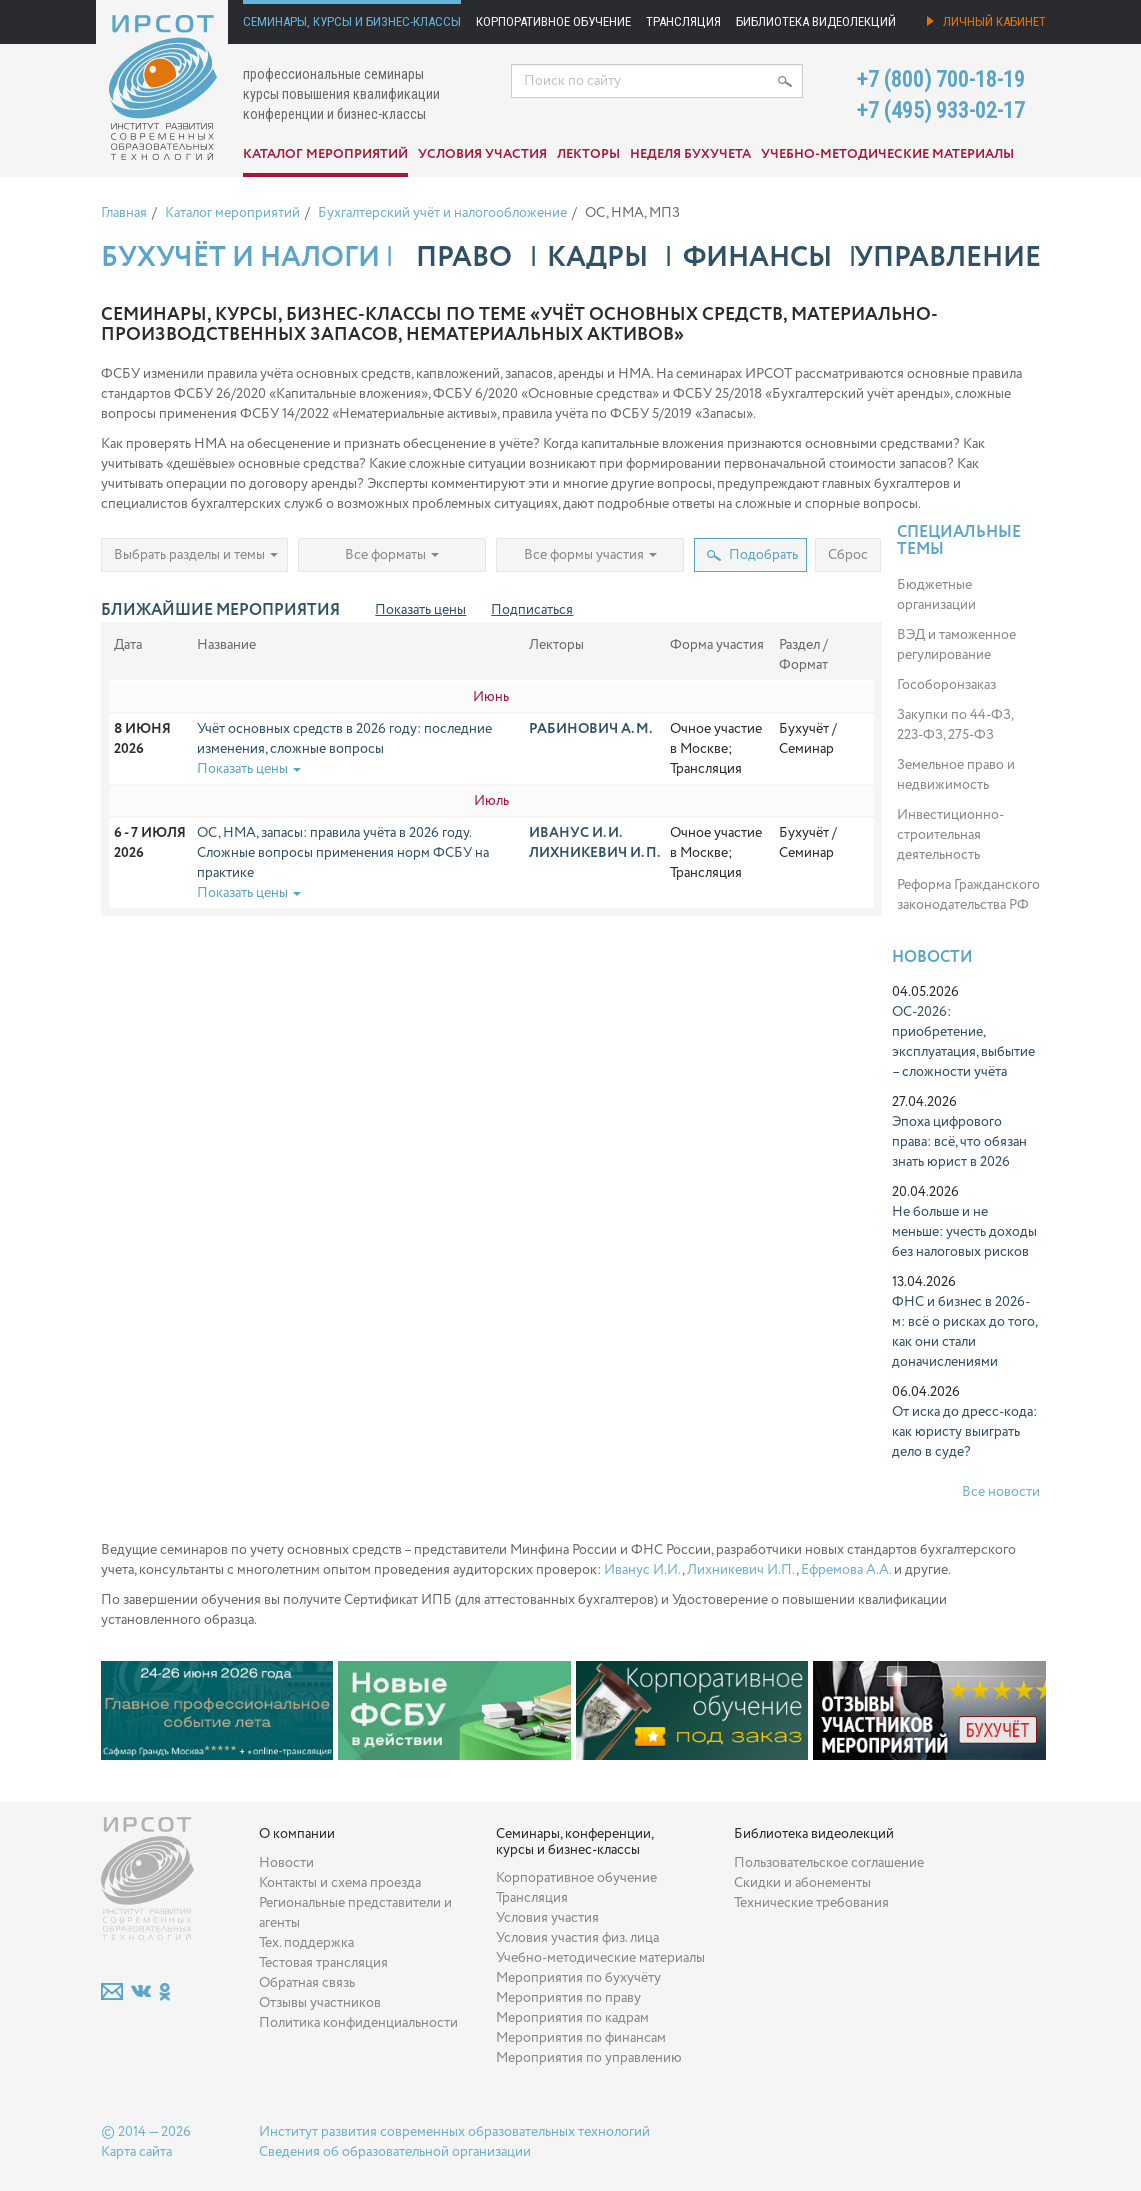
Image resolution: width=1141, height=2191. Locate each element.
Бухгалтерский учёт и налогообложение (442, 213)
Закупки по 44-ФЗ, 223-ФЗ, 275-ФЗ (955, 725)
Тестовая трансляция (323, 1963)
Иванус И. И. (575, 833)
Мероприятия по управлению (589, 2058)
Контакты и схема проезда (340, 1883)
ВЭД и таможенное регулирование (956, 645)
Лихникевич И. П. (594, 853)
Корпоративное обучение (553, 21)
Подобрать (752, 555)
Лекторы (588, 154)
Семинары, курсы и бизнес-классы (352, 21)
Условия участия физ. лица (577, 1938)
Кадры (597, 258)
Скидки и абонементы (802, 1883)
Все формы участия (590, 555)
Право (464, 258)
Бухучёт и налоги (240, 258)
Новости (932, 957)
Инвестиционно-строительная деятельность (950, 835)
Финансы (757, 258)
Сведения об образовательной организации (395, 2152)
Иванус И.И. (643, 1570)
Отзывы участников (320, 2003)
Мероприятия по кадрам (572, 2018)
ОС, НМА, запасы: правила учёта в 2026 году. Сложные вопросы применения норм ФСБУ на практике (343, 853)
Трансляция (683, 21)
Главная (124, 213)
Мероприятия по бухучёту (578, 1978)
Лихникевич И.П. (741, 1570)
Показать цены (420, 610)
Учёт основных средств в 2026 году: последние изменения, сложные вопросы (344, 739)
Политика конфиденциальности (358, 2023)
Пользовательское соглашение (829, 1863)
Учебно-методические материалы (887, 154)
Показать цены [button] (249, 769)
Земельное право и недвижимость (956, 775)
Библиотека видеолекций (816, 21)
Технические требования (811, 1903)
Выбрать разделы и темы (196, 555)
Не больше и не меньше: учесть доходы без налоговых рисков (964, 1232)
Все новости (1001, 1492)
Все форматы (392, 555)
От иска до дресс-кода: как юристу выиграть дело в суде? (964, 1432)
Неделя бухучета (690, 154)
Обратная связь (307, 1983)
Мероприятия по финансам (581, 2038)
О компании (297, 1834)
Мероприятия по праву (568, 1998)
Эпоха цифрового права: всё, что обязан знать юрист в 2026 (959, 1142)
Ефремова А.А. (846, 1570)
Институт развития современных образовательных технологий (454, 2132)
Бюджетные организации (936, 595)
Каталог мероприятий (325, 154)
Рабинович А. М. (590, 729)
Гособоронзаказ (946, 685)
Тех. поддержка (306, 1943)
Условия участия (482, 154)
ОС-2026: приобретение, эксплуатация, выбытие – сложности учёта (963, 1042)
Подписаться (532, 610)
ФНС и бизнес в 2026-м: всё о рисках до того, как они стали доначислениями (964, 1332)
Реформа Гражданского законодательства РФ (968, 895)
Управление (947, 258)
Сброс (848, 555)
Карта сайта (136, 2152)
